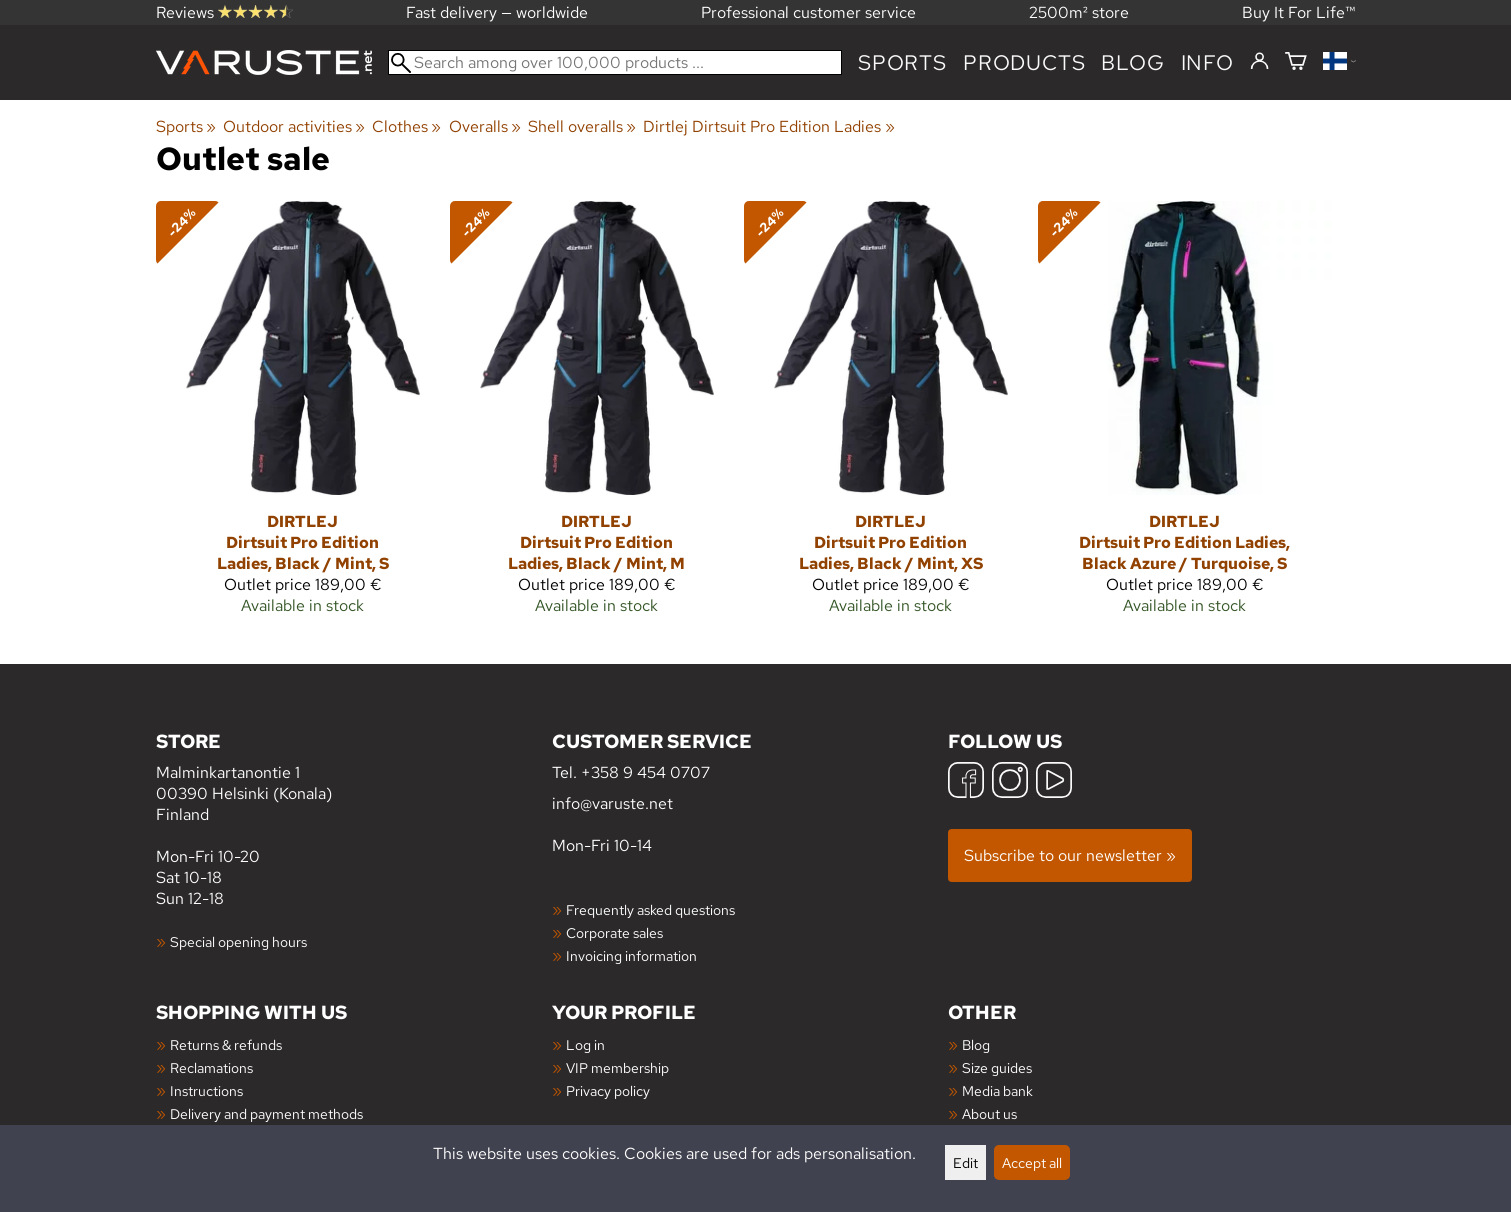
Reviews (224, 12)
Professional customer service (808, 12)
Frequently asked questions (650, 909)
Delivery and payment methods (266, 1113)
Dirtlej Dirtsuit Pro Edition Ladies (768, 126)
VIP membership (617, 1067)
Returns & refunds (226, 1044)
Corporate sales (614, 932)
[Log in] (1259, 62)
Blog (976, 1044)
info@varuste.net (612, 803)
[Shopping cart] (1296, 62)
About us (989, 1113)
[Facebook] (966, 782)
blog (1132, 62)
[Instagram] (1010, 782)
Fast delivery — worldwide (497, 12)
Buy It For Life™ (1299, 12)
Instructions (206, 1090)
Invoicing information (631, 955)
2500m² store (1079, 12)
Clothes (406, 126)
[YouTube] (1054, 782)
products (1024, 62)
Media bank (997, 1090)
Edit (965, 1162)
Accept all (1032, 1162)
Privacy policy (608, 1090)
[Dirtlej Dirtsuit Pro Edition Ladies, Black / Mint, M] (597, 416)
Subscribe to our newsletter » (1070, 855)
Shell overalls (582, 126)
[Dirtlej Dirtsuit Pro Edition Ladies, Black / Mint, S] (303, 416)
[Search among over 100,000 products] (615, 62)
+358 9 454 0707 (645, 772)
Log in (585, 1044)
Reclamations (211, 1067)
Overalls (485, 126)
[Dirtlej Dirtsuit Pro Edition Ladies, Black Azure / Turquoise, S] (1185, 416)
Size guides (997, 1067)
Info (1207, 62)
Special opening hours (238, 941)
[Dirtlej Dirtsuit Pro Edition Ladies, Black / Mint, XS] (891, 416)
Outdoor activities (294, 126)
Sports (902, 62)
